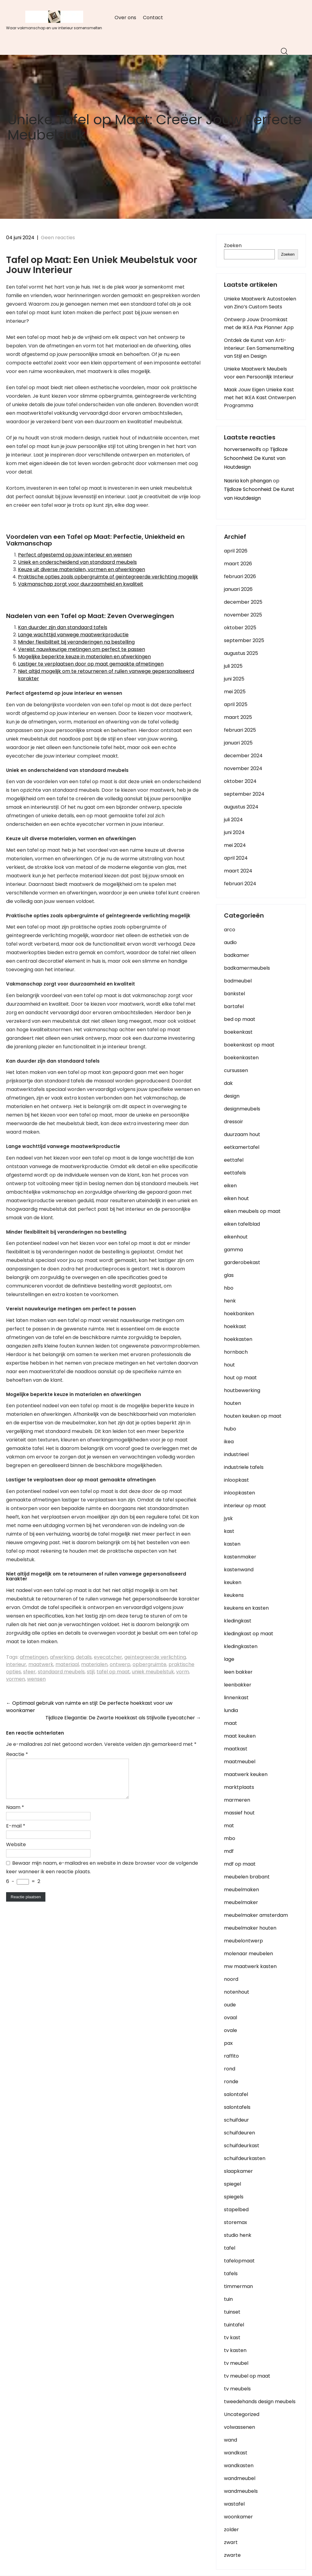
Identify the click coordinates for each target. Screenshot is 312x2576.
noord (231, 1979)
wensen (36, 1678)
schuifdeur (236, 2119)
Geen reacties (58, 237)
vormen (15, 1678)
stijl (90, 1671)
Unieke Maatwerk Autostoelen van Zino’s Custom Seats (260, 302)
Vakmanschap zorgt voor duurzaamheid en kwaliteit (80, 584)
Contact (153, 17)
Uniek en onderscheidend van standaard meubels (77, 562)
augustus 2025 (241, 653)
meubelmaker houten (250, 1927)
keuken (232, 1582)
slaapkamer (238, 2171)
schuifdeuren (239, 2132)
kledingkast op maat (248, 1633)
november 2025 (243, 614)
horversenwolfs (242, 449)
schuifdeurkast (241, 2145)
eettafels (235, 1172)
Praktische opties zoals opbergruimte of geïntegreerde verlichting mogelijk (108, 576)
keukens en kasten (246, 1607)
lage (229, 1659)
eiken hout (236, 1198)
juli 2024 (233, 819)
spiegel (232, 2183)
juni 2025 (234, 678)
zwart (231, 2542)
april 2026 (235, 550)
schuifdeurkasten (244, 2158)
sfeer (29, 1671)
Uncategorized (241, 2414)
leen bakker (238, 1671)
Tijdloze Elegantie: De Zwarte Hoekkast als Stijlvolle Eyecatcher (123, 1717)
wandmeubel (239, 2478)
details (84, 1657)
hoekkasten (238, 1339)
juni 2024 (234, 832)
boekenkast (238, 1032)
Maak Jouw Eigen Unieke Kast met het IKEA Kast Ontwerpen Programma (260, 397)
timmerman (238, 2286)
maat (230, 1723)
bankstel (234, 993)
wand (230, 2439)
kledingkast (237, 1620)
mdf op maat (240, 1863)
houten (232, 1403)
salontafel (236, 2094)
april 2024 (236, 858)
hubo (230, 1428)
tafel (229, 2247)
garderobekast (242, 1262)
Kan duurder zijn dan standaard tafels (62, 627)
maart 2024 (238, 870)
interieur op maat (245, 1505)
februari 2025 (240, 730)
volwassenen (239, 2427)
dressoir (233, 1121)
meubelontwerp (243, 1940)
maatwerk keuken (246, 1774)
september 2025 (244, 640)
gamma (233, 1249)
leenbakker (237, 1684)
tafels (231, 2273)
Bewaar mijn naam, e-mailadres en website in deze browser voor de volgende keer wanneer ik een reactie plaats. (102, 1874)
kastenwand (239, 1569)
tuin (228, 2299)
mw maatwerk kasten (250, 1966)
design (231, 1096)
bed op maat (239, 1019)
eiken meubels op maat (252, 1211)
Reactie (17, 1754)
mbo (229, 1838)
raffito (231, 2055)
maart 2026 (238, 563)
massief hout (239, 1812)
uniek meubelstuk (153, 1671)
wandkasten (239, 2465)
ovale (230, 2030)
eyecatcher (108, 1657)
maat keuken (240, 1735)
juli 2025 (233, 666)
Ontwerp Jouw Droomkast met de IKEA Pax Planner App (259, 323)
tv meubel (236, 2363)
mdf (229, 1851)
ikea (229, 1441)
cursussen (236, 1070)
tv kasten (235, 2350)
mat (229, 1825)
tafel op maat (113, 1671)
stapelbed (236, 2209)
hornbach (236, 1352)
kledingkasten (240, 1646)
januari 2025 (238, 742)
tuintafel (234, 2324)
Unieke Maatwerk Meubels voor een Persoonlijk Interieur (259, 372)
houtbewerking (242, 1390)
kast (229, 1531)
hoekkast (235, 1326)
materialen (94, 1664)
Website (16, 1851)
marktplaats (239, 1787)
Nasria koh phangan (248, 480)
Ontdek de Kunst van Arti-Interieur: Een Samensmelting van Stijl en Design (259, 348)
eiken (230, 1185)
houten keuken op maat (253, 1415)
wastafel (234, 2503)
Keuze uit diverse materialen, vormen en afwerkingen (81, 569)
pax (228, 2043)
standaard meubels (61, 1671)
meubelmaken (241, 1889)
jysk (228, 1518)
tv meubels (237, 2388)
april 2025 (235, 704)
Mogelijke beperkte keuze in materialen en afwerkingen (84, 656)
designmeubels (242, 1108)
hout (229, 1364)
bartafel (234, 1006)
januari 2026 (238, 589)
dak (228, 1083)
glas (229, 1275)
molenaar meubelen (248, 1953)
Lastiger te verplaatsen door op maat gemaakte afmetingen (91, 663)
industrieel (236, 1454)
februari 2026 (240, 576)
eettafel (233, 1160)
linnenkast (236, 1697)
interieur (16, 1664)
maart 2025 (238, 717)
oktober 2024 (240, 781)
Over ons (125, 17)
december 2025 (243, 602)
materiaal (67, 1664)
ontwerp (120, 1664)
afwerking (62, 1657)
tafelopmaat (239, 2260)
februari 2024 (240, 883)
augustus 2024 (241, 806)
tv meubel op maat (247, 2375)
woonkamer (238, 2516)
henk (230, 1300)
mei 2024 (235, 845)
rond (229, 2068)
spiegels (233, 2196)
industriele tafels (244, 1467)
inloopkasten (239, 1492)
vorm (182, 1671)
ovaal (230, 2017)
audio (230, 942)
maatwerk (40, 1664)
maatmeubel (239, 1761)
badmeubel (238, 980)
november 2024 (243, 768)
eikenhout (236, 1236)
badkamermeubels (247, 968)
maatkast (235, 1748)
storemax (235, 2222)
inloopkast (236, 1479)
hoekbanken (239, 1313)
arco (229, 929)
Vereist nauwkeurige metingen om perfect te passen (81, 649)
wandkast (235, 2452)
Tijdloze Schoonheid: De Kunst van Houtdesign (256, 458)
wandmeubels (241, 2491)
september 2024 (244, 794)
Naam (15, 1814)
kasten (232, 1543)
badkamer (236, 955)
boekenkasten (241, 1057)
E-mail (15, 1833)
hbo (228, 1288)
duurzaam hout (242, 1134)
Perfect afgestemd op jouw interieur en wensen (75, 554)
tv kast (232, 2337)
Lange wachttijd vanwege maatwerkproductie (73, 634)
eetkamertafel (241, 1147)
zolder (231, 2529)
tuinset (232, 2311)
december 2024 (243, 755)
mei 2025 (235, 691)
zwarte (232, 2555)
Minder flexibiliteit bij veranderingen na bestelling (76, 641)
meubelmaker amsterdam (256, 1915)
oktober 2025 (240, 627)
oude (230, 2004)
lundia (231, 1710)
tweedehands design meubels (260, 2401)
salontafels (237, 2107)
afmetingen (34, 1657)
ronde (231, 2081)
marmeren (237, 1799)
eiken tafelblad (242, 1224)
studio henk (237, 2235)
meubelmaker (241, 1902)
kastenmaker (240, 1556)
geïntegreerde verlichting (155, 1657)
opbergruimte (149, 1664)
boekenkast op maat (249, 1044)
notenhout (236, 1991)
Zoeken (233, 245)
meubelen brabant (247, 1876)
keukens (234, 1595)
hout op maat (240, 1377)
